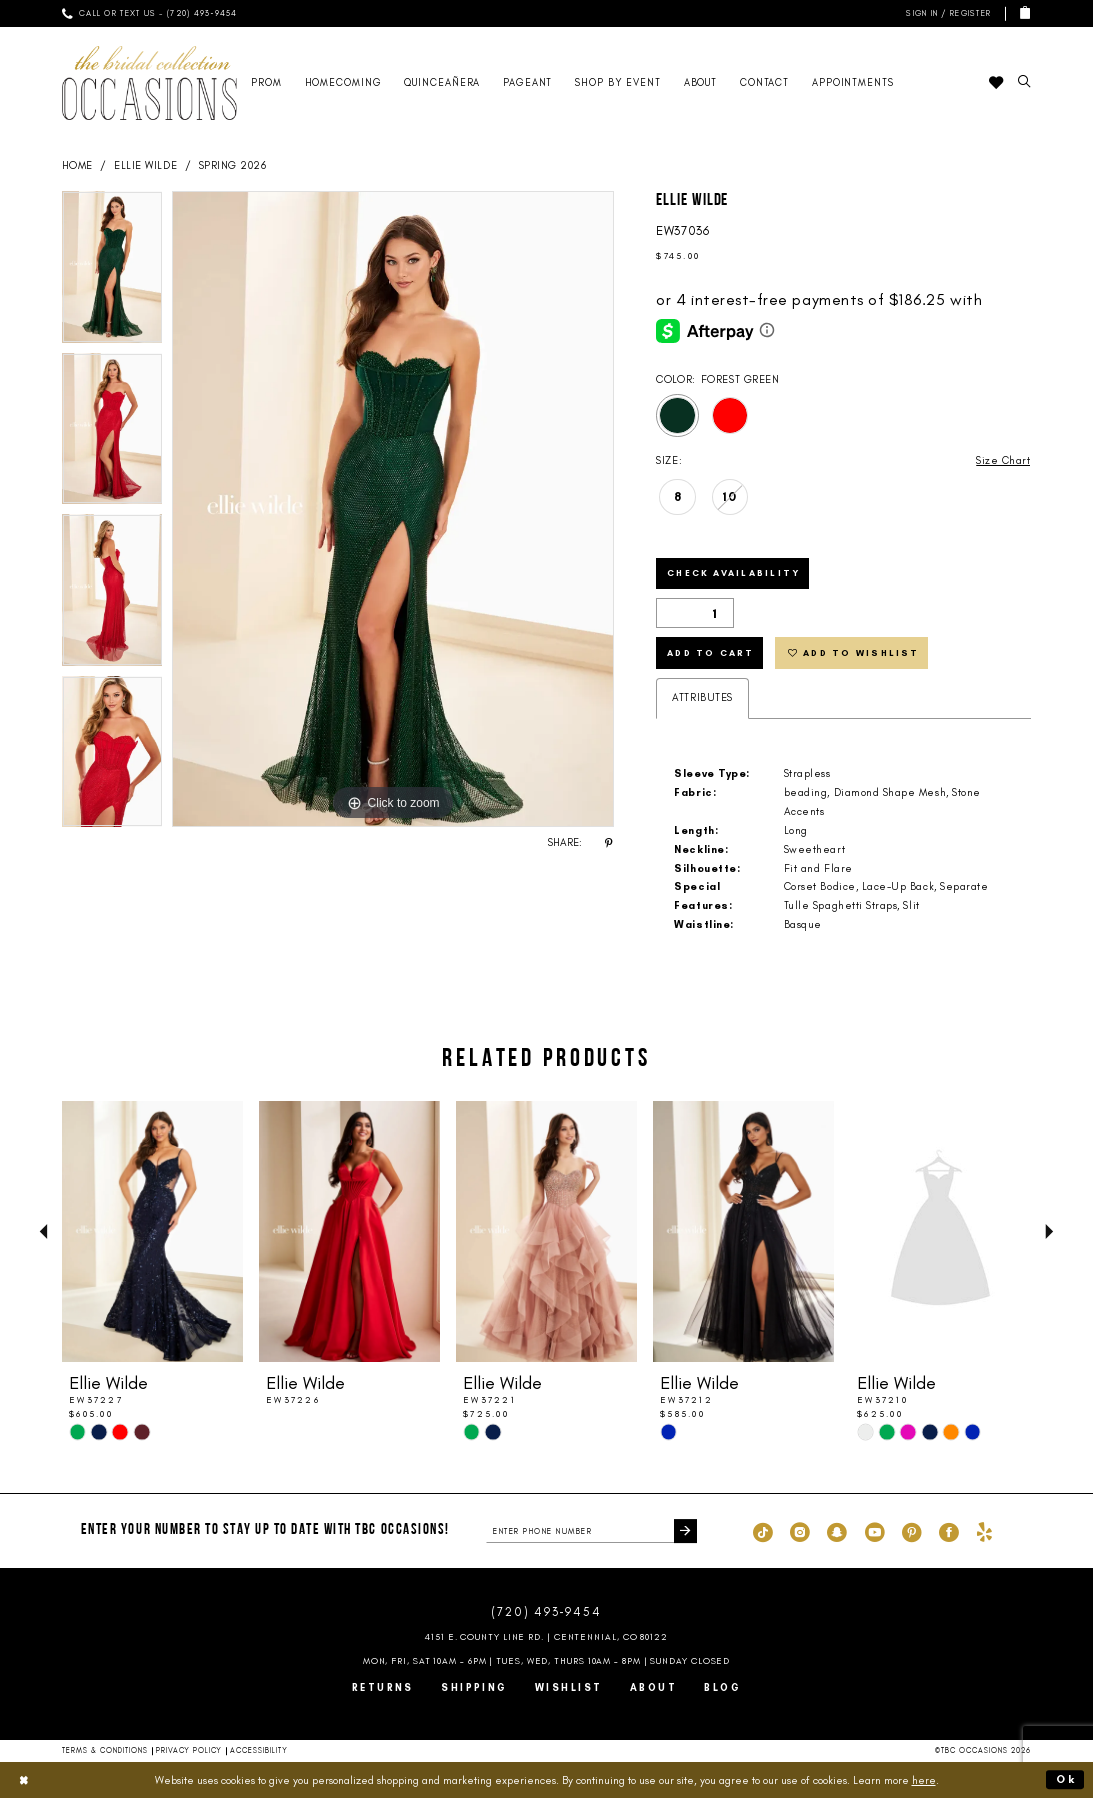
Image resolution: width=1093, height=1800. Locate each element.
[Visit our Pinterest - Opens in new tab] (912, 1533)
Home (77, 165)
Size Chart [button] (1003, 460)
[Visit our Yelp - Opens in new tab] (984, 1533)
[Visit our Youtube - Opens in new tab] (875, 1533)
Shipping (474, 1688)
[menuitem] (150, 13)
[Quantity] (695, 614)
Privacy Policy (189, 1751)
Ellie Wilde (145, 165)
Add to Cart (712, 653)
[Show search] (1025, 82)
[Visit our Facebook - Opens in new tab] (949, 1533)
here (924, 1781)
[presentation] (153, 1233)
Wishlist (569, 1688)
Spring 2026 (233, 165)
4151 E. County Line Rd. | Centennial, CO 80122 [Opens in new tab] (546, 1637)
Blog (722, 1688)
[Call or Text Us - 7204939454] (150, 13)
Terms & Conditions (105, 1751)
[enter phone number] (591, 1532)
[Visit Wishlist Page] (996, 83)
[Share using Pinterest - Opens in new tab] (609, 843)
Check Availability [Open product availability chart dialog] (734, 573)
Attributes (702, 699)
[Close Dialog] (24, 1781)
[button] (945, 13)
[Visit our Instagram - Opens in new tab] (800, 1533)
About (653, 1688)
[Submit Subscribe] (685, 1533)
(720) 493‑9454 (546, 1613)
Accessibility (259, 1751)
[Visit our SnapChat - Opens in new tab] (837, 1533)
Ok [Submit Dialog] (1066, 1781)
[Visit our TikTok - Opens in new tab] (763, 1533)
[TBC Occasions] (150, 82)
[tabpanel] (112, 272)
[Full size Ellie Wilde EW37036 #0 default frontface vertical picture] (393, 509)
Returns (383, 1688)
